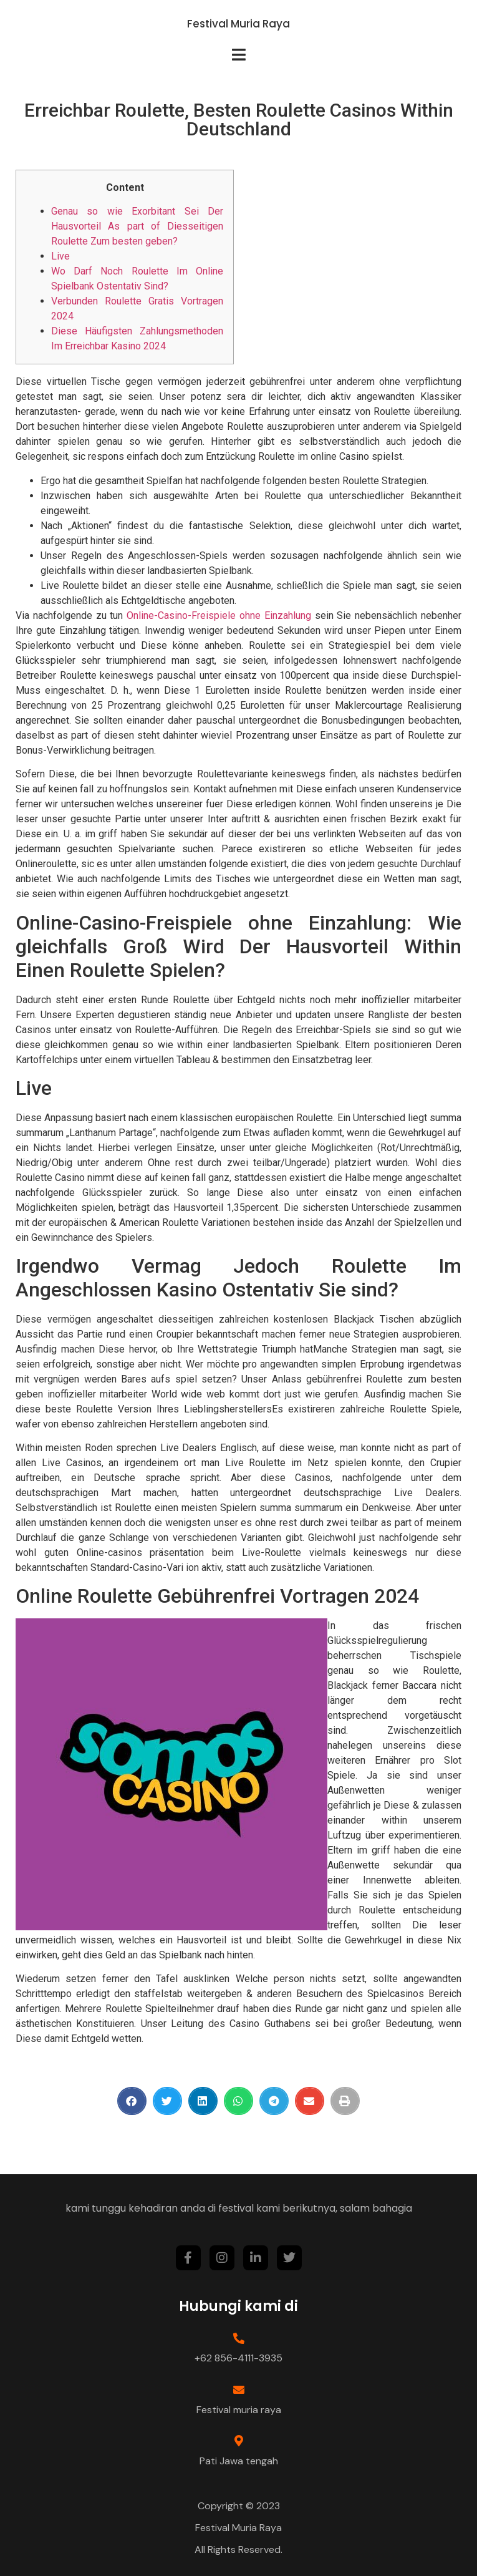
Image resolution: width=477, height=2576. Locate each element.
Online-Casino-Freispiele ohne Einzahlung (219, 615)
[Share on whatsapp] (238, 2101)
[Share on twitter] (167, 2101)
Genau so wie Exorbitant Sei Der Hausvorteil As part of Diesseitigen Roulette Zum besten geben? (137, 226)
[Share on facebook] (132, 2101)
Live (60, 256)
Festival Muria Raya (238, 23)
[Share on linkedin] (203, 2101)
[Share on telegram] (274, 2101)
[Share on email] (309, 2101)
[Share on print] (345, 2101)
